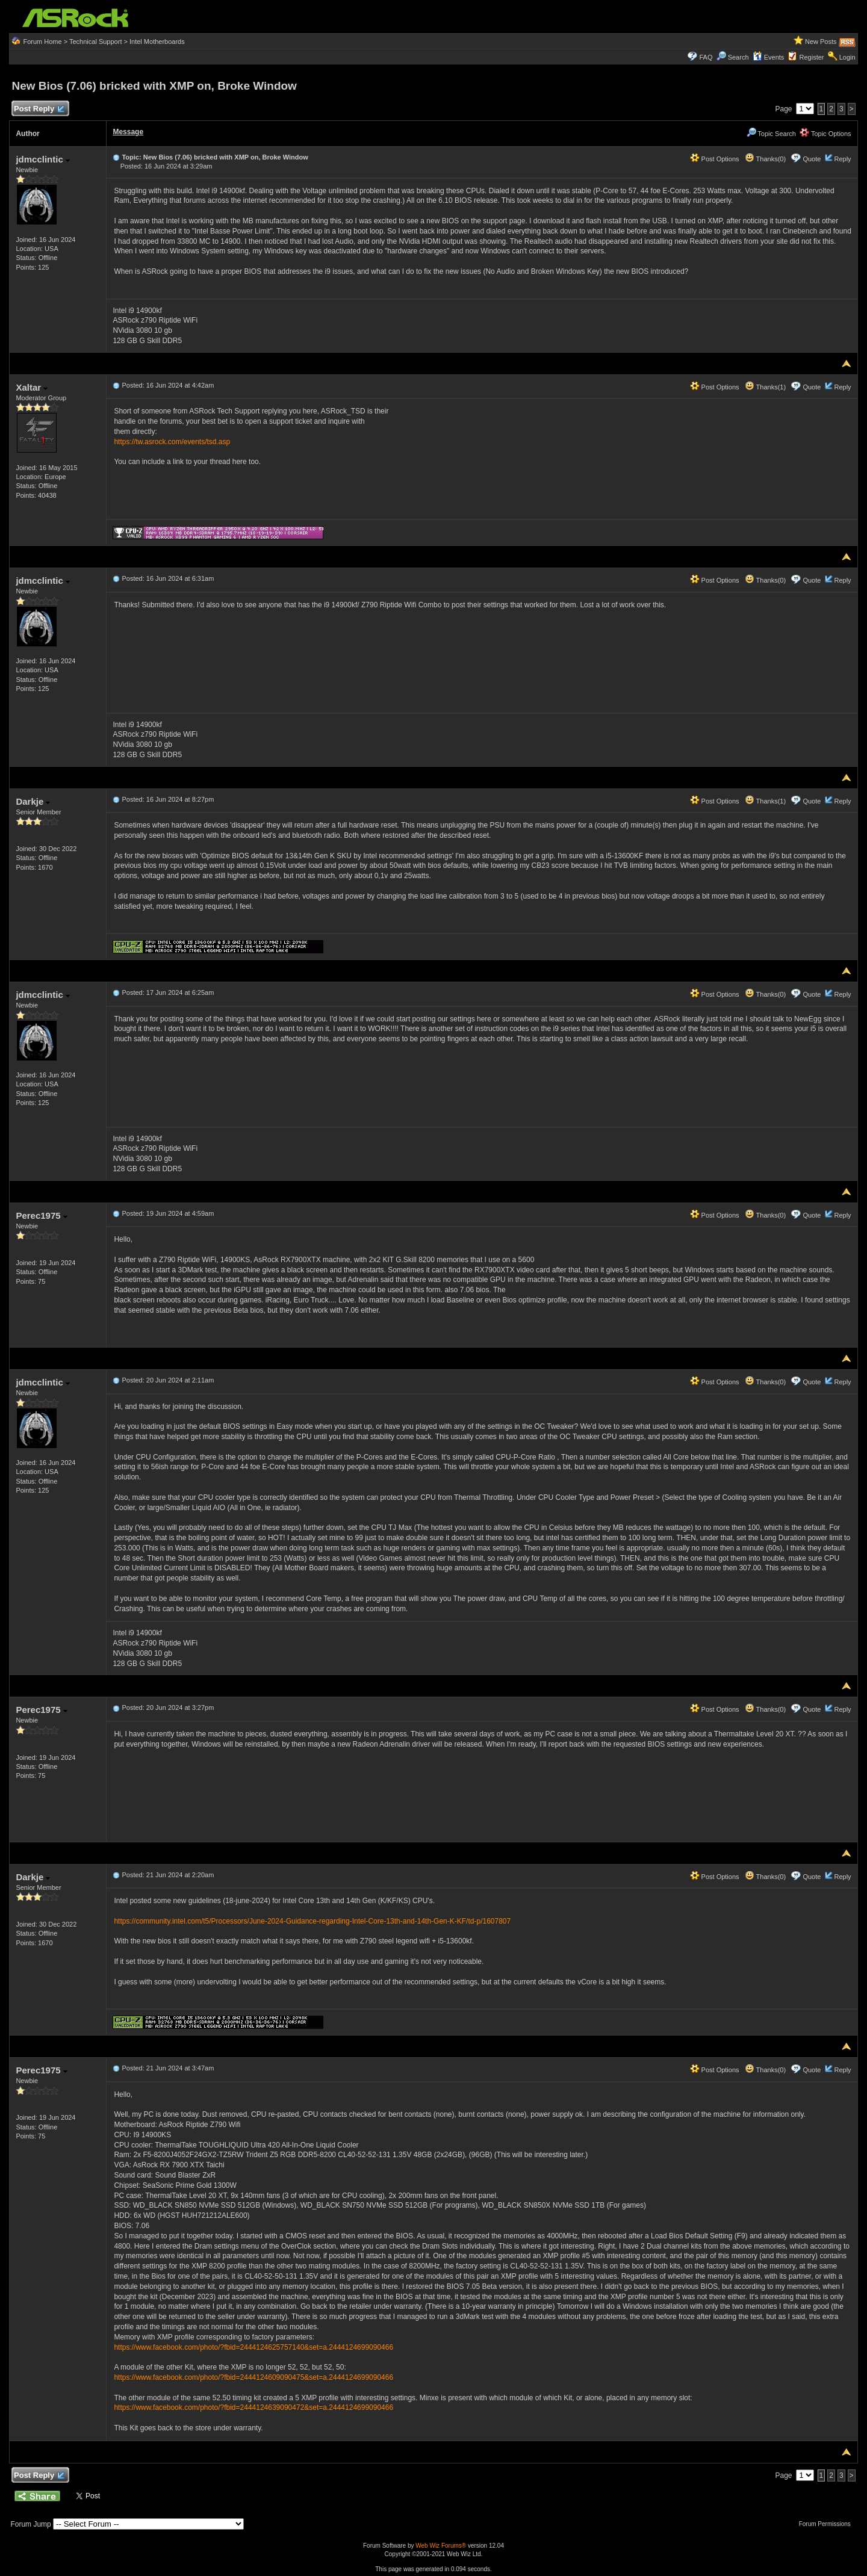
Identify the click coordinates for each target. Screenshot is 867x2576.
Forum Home (42, 41)
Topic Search (771, 133)
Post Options (714, 159)
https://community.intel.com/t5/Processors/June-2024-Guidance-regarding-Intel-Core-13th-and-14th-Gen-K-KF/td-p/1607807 (312, 1921)
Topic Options (825, 133)
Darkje (33, 801)
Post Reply (38, 109)
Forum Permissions (828, 2524)
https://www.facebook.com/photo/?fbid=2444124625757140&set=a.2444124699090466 (253, 2347)
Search (738, 57)
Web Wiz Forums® (440, 2545)
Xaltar (32, 387)
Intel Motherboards (157, 41)
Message (128, 132)
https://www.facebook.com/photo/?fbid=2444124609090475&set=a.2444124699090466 (253, 2377)
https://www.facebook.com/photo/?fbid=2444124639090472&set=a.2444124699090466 (253, 2407)
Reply (842, 159)
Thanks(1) (765, 387)
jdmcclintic (43, 159)
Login (847, 57)
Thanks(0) (765, 159)
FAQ (705, 57)
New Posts (821, 41)
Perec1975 (41, 1215)
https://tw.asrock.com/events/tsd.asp (172, 442)
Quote (812, 159)
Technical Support (95, 41)
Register (812, 57)
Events (769, 57)
